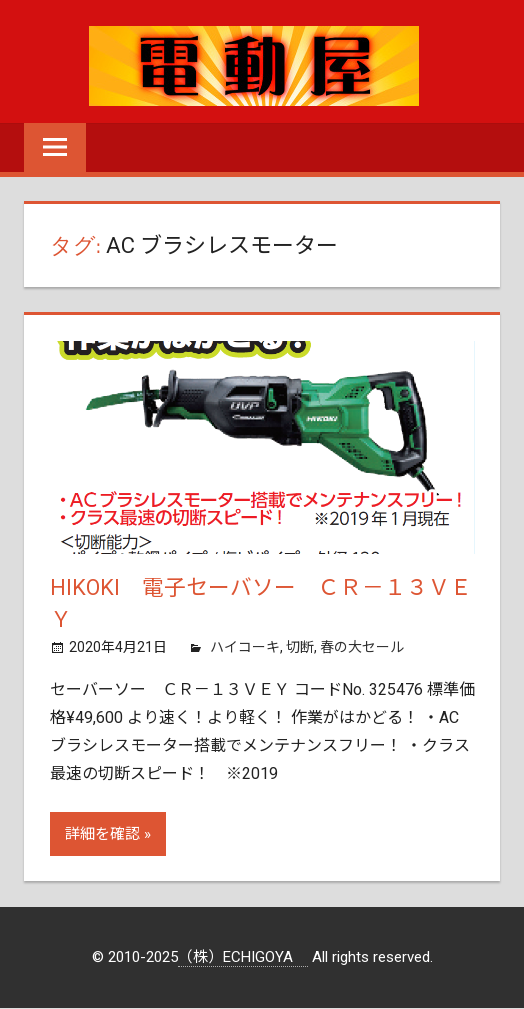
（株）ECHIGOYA (243, 958)
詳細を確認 (102, 835)
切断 (300, 648)
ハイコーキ (245, 648)
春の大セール (362, 648)
